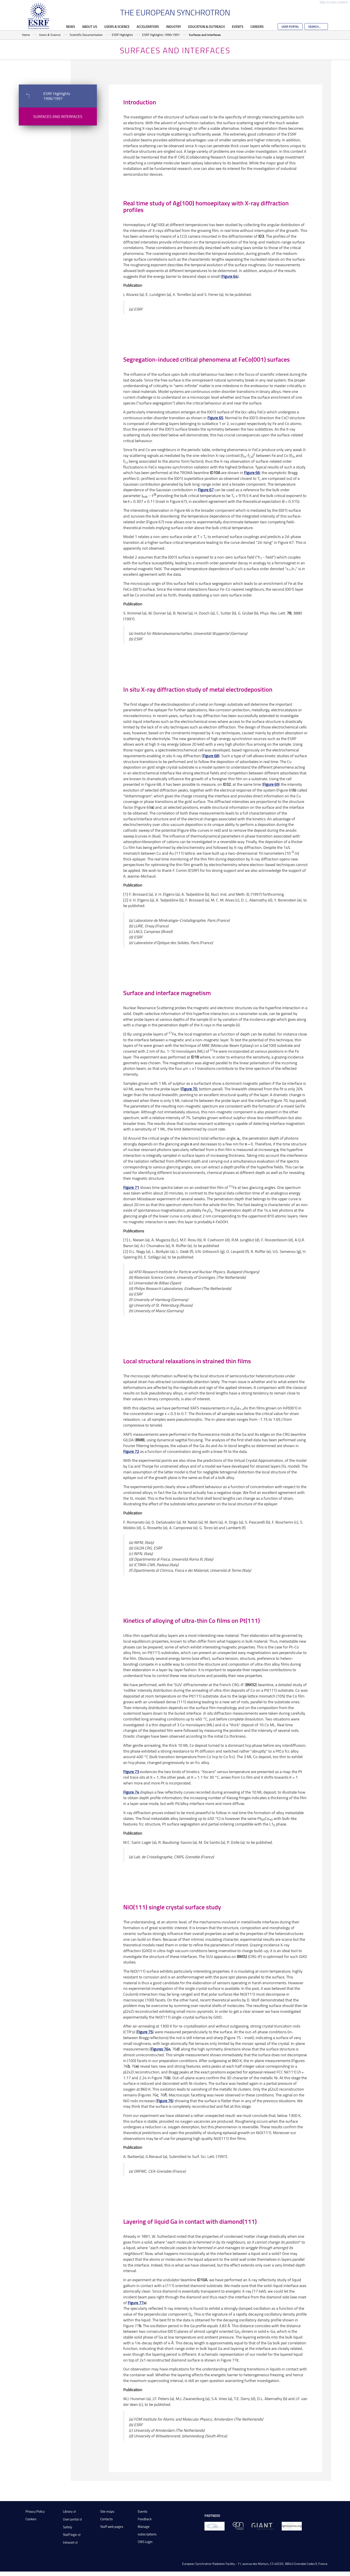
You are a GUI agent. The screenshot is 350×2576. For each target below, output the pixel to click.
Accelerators (148, 26)
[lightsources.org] (292, 2525)
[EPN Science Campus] (238, 2525)
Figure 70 (189, 1088)
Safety (67, 2527)
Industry (173, 26)
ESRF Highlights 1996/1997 (161, 35)
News (70, 26)
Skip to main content (333, 2)
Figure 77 (136, 2302)
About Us (89, 26)
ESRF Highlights (122, 35)
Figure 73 (131, 1771)
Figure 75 (145, 2031)
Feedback (145, 2519)
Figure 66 (252, 472)
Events (237, 26)
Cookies (30, 2519)
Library (68, 2511)
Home (26, 35)
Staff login (70, 2534)
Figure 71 (131, 1187)
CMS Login (145, 2541)
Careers (257, 26)
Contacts (106, 2519)
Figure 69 (271, 784)
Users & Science (116, 26)
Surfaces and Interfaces (57, 116)
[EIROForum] (214, 2525)
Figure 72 (131, 1451)
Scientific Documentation (86, 35)
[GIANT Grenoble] (263, 2525)
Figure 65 (215, 417)
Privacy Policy (35, 2511)
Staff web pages (111, 2526)
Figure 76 (165, 2100)
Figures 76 (159, 2049)
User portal (71, 2519)
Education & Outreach (206, 26)
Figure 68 (211, 755)
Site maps (107, 2511)
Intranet (68, 2542)
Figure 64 (230, 276)
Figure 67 (206, 489)
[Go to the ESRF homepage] (38, 16)
